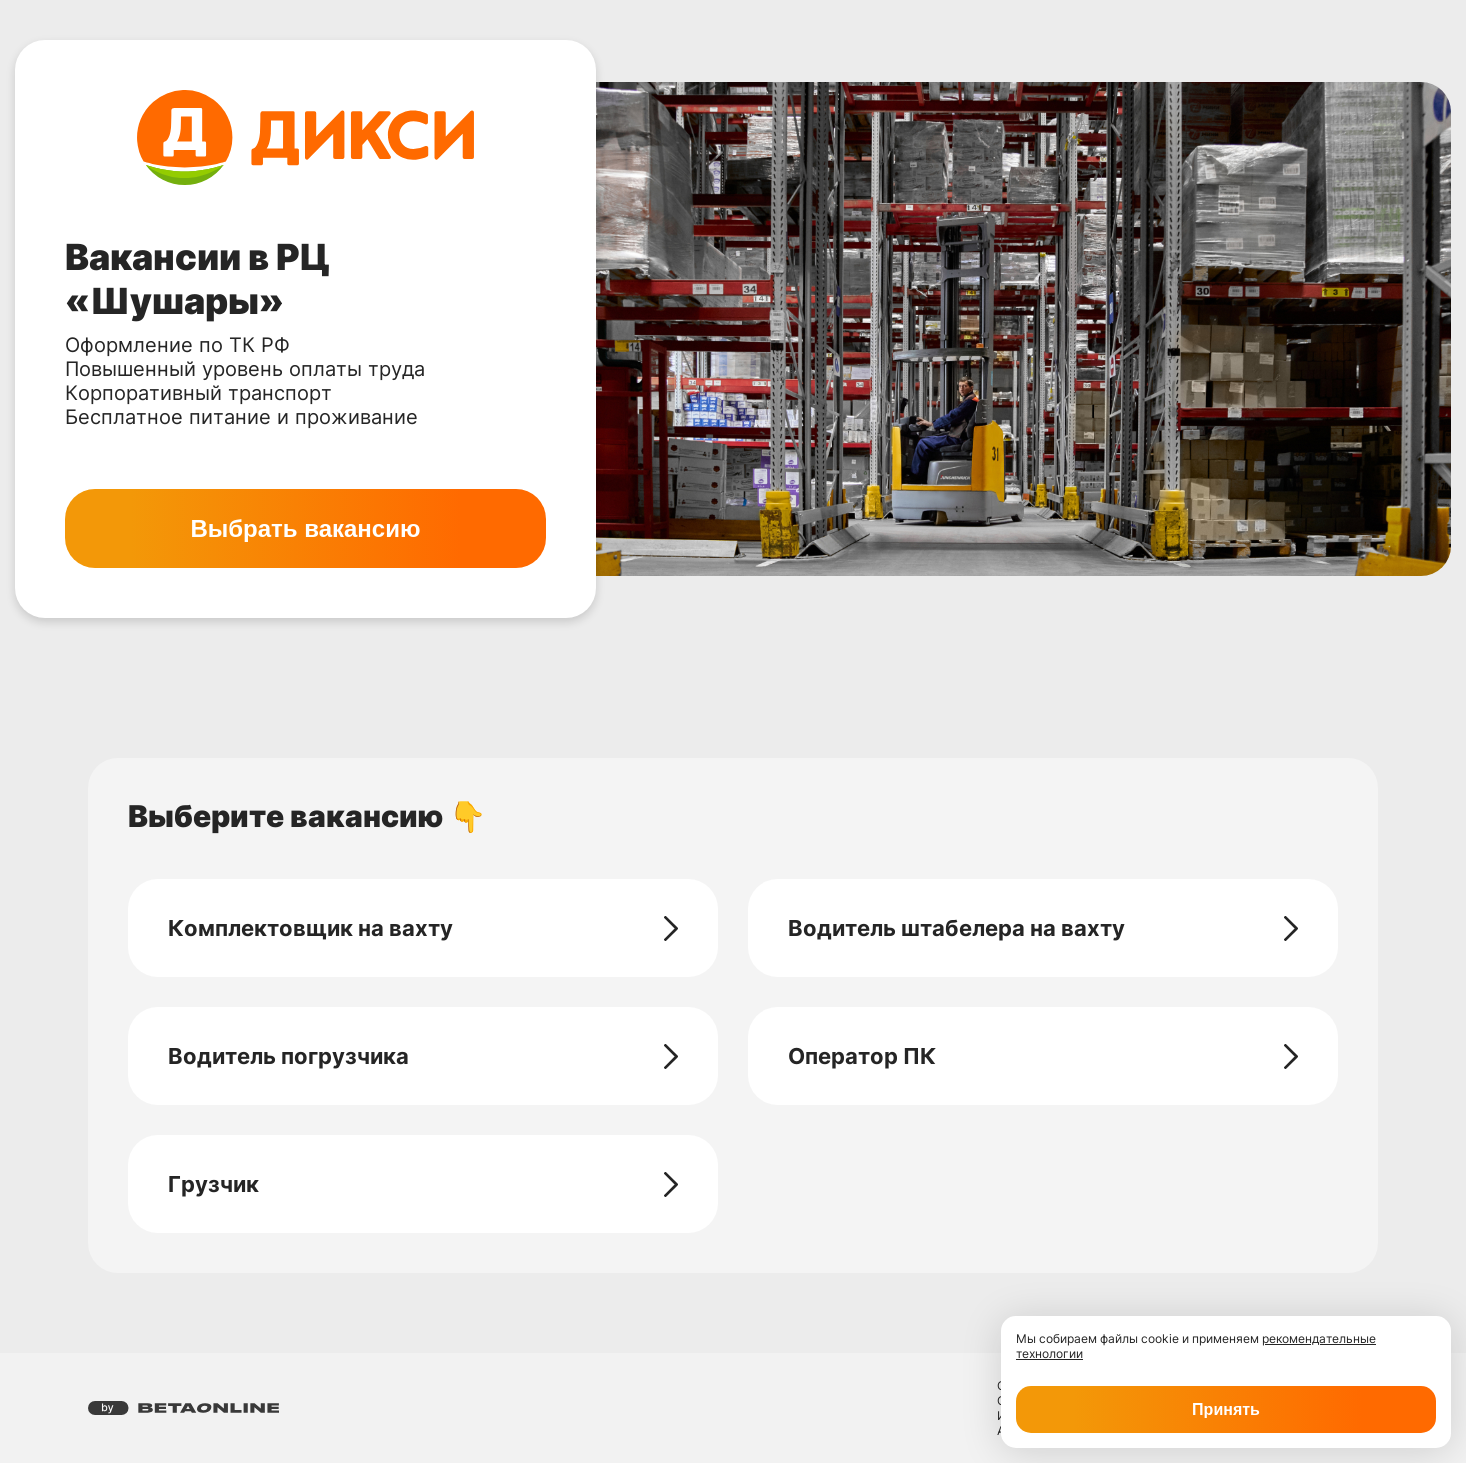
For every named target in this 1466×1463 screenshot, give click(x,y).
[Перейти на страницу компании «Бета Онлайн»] (183, 1408)
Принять (1226, 1409)
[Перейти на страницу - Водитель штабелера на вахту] (1291, 928)
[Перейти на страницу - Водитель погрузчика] (671, 1056)
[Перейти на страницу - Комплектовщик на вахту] (671, 928)
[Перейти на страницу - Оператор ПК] (1291, 1056)
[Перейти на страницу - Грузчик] (671, 1184)
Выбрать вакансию (305, 528)
